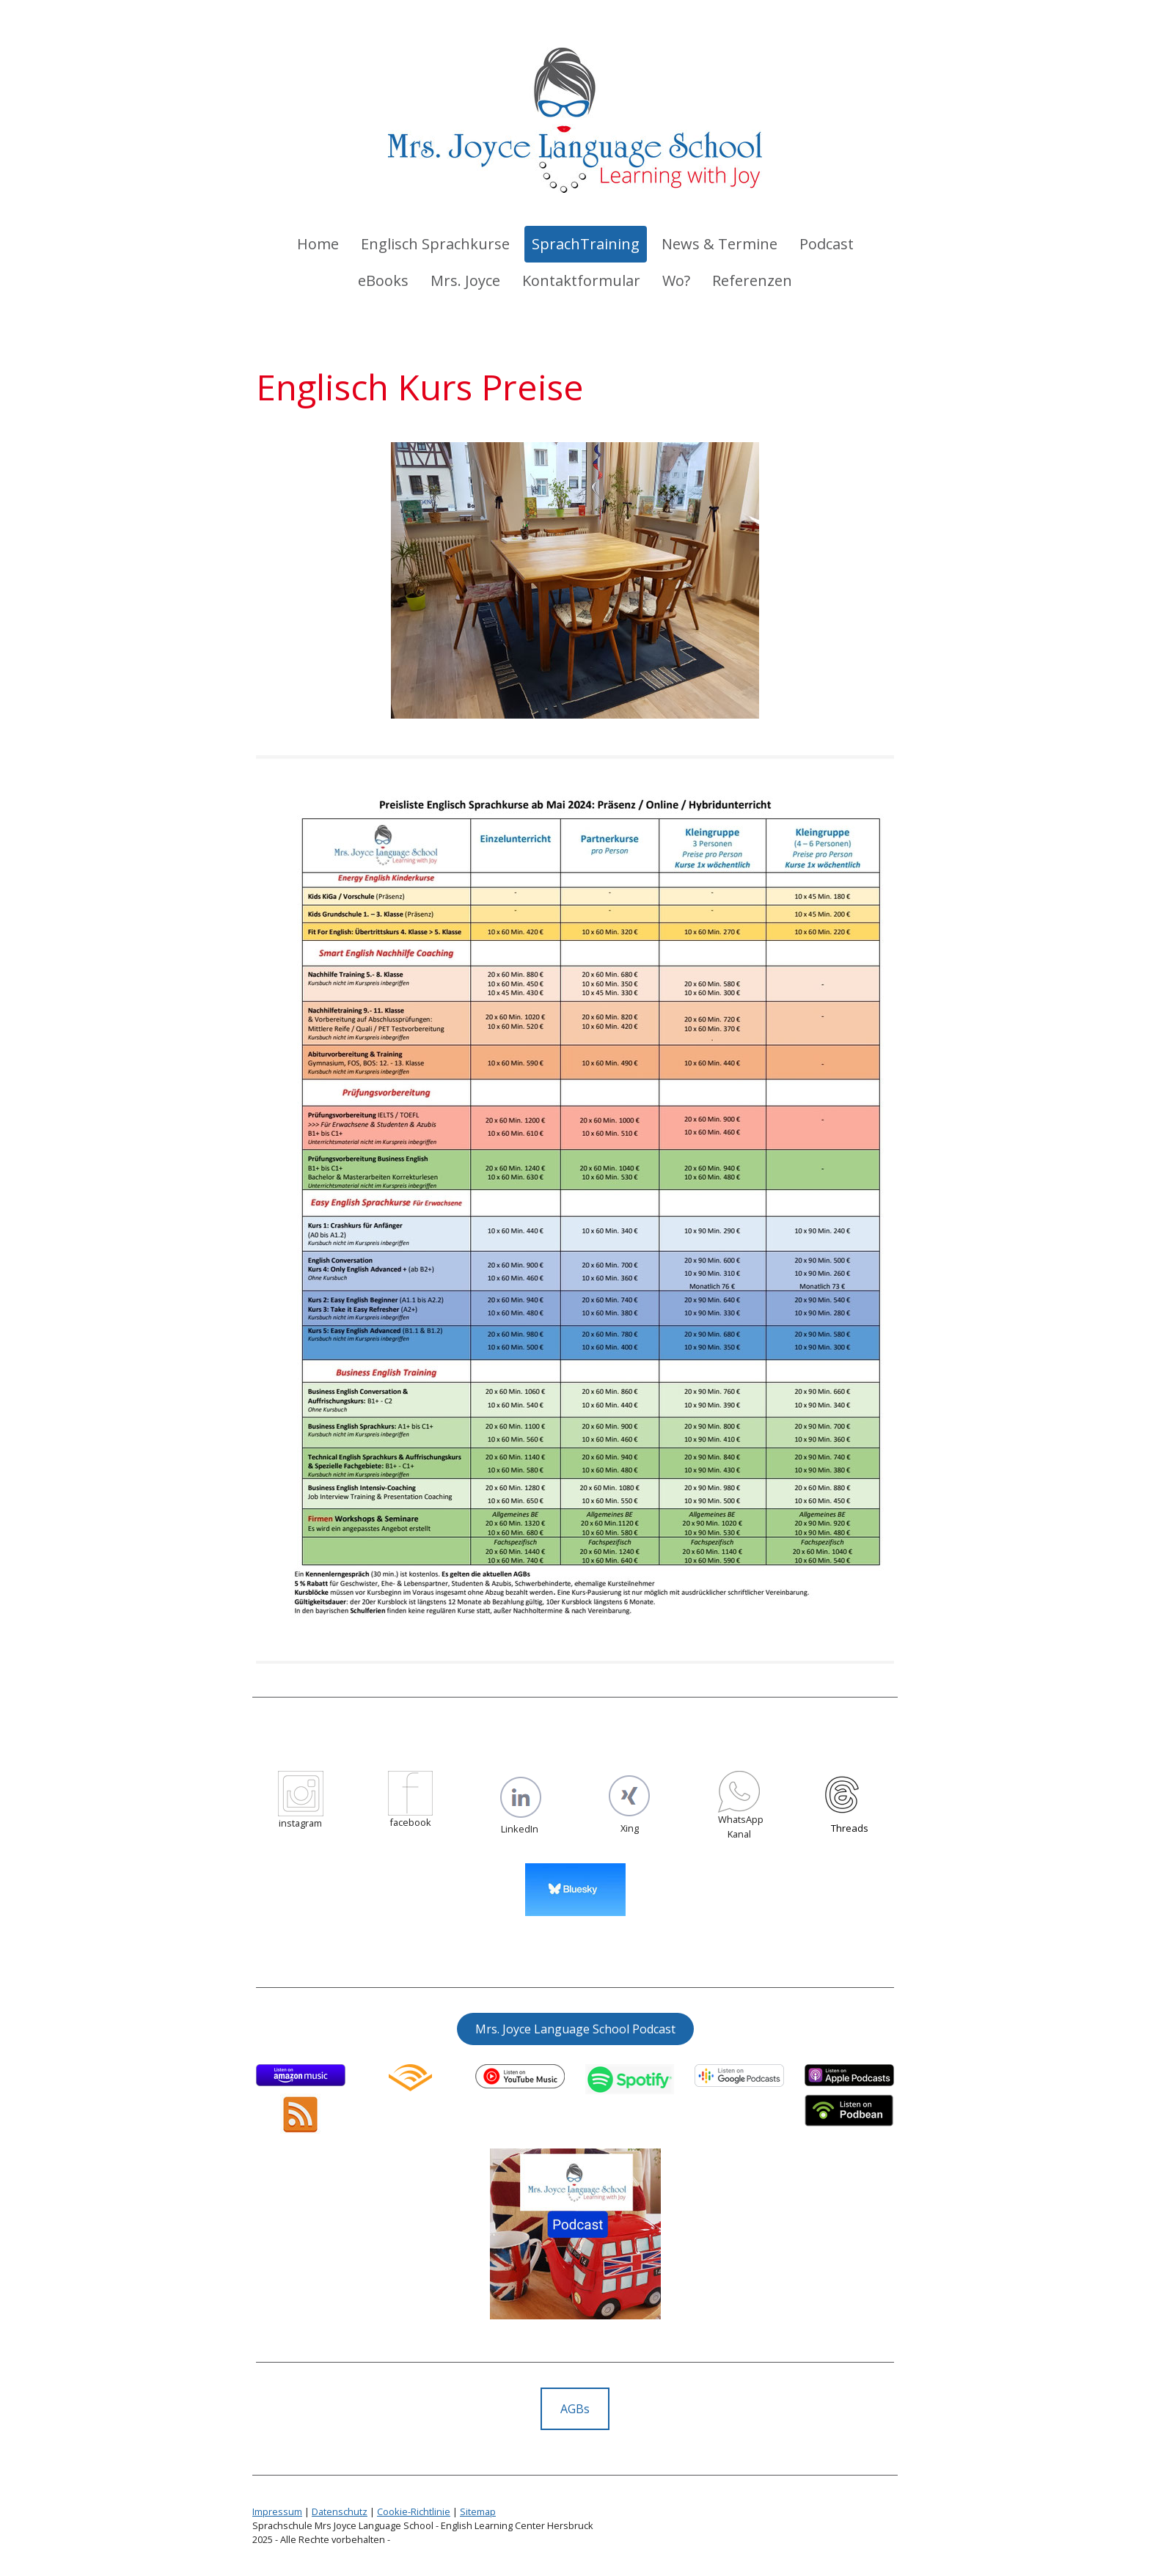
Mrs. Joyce (465, 280)
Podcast (826, 244)
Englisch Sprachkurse (435, 244)
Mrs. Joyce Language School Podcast (575, 2029)
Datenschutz (339, 2511)
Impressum (277, 2511)
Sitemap (478, 2511)
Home (318, 244)
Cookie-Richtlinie (413, 2511)
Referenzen (752, 280)
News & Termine (719, 244)
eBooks (383, 280)
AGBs (575, 2409)
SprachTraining (586, 244)
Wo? (676, 280)
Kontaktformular (581, 280)
